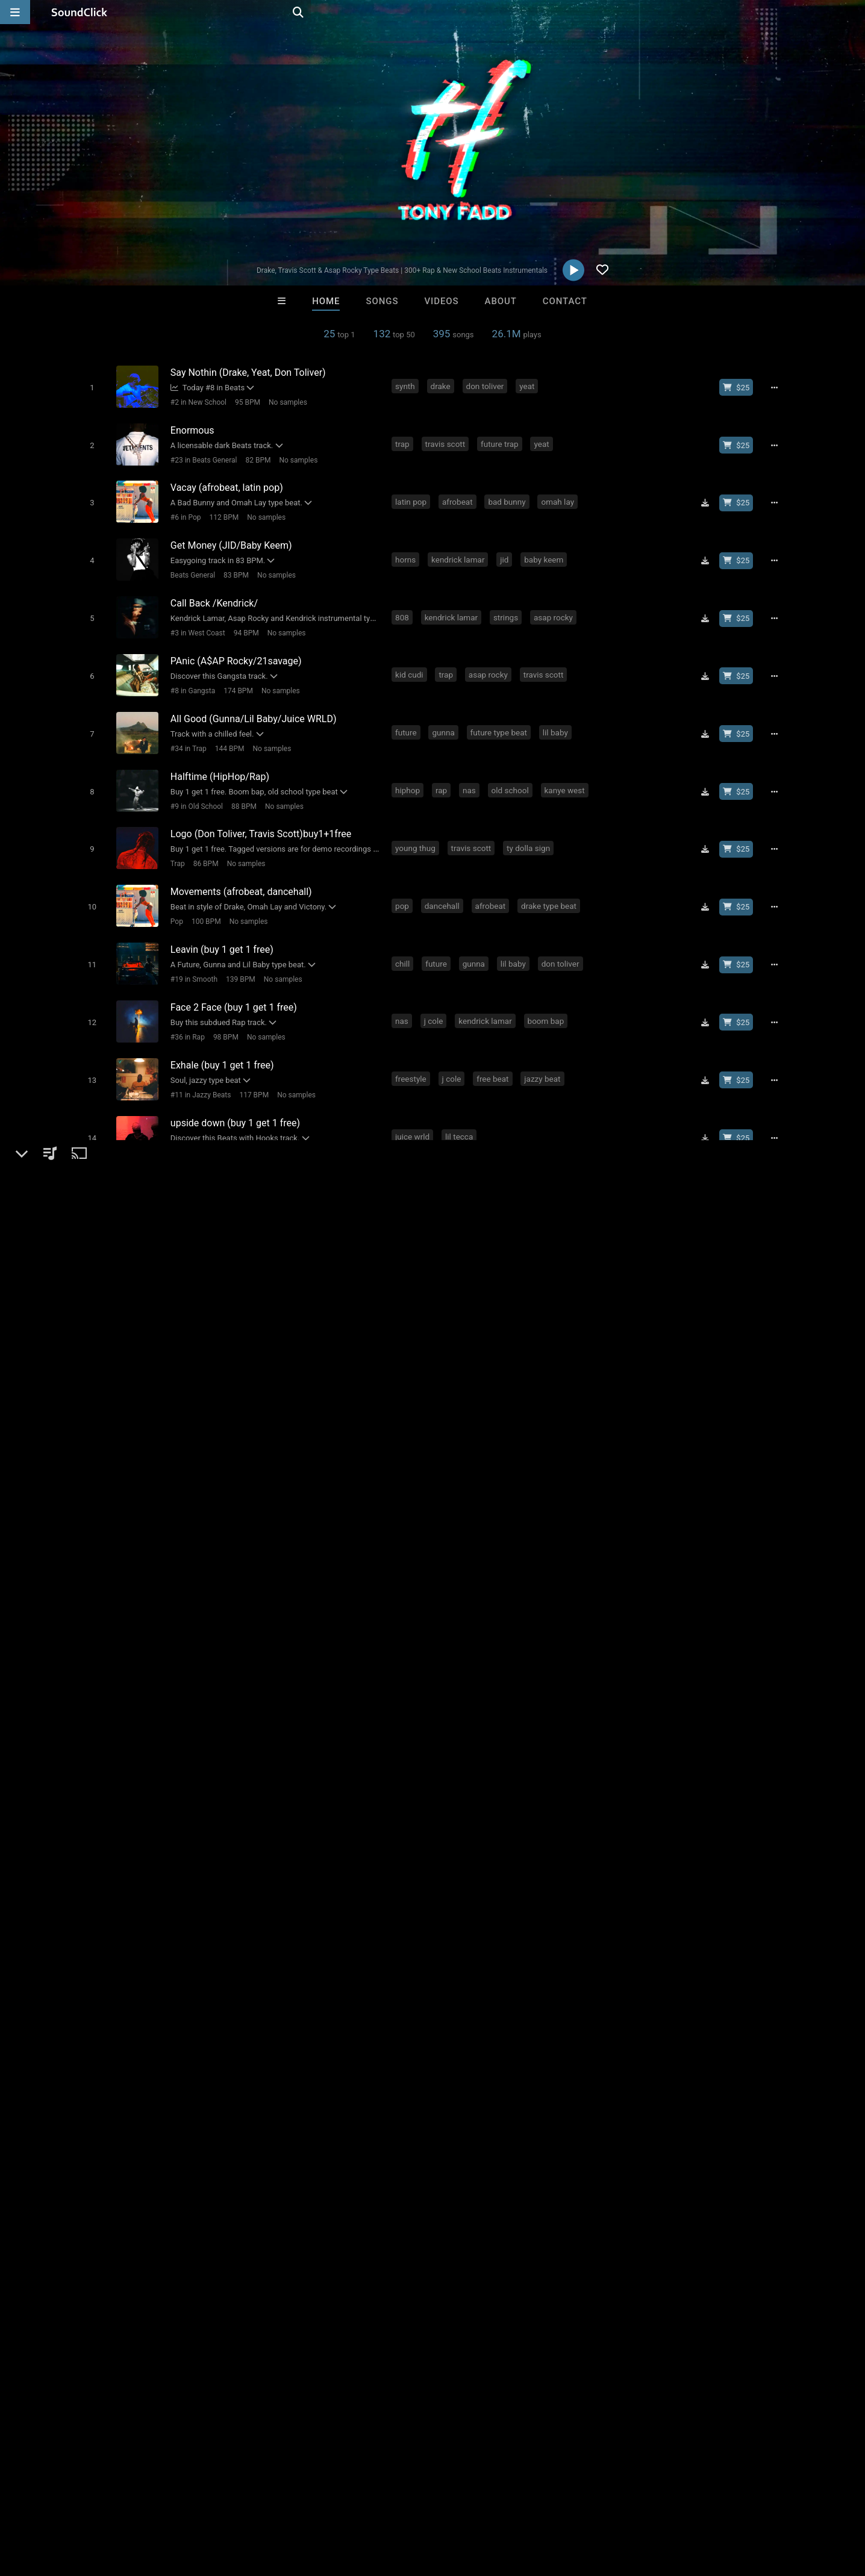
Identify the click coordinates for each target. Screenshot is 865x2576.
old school (512, 769)
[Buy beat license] (741, 386)
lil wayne (613, 2020)
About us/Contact (106, 2504)
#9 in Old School (193, 785)
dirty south (494, 2020)
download (269, 2020)
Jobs (165, 2504)
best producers (342, 2041)
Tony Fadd (98, 1712)
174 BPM (235, 676)
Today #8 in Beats (204, 386)
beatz (686, 2020)
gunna (445, 714)
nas (471, 769)
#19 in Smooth (190, 950)
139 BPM (237, 950)
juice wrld (415, 1098)
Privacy (287, 2504)
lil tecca (461, 1098)
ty (437, 1153)
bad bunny (509, 495)
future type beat (501, 714)
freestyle (413, 1043)
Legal (325, 2504)
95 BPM (244, 402)
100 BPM (203, 895)
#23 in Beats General (200, 456)
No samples (285, 402)
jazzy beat (544, 1043)
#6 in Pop (182, 511)
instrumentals (433, 2020)
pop (404, 879)
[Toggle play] (89, 386)
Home (326, 301)
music (136, 2020)
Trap (174, 840)
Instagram (110, 1816)
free (196, 2020)
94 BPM (243, 621)
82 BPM (255, 456)
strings (508, 605)
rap (443, 769)
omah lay (559, 495)
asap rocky (555, 605)
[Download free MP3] (709, 496)
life (120, 2041)
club (356, 2020)
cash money (733, 2020)
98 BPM (223, 1004)
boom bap (548, 988)
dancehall (444, 879)
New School (186, 1169)
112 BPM (221, 511)
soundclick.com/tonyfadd (142, 1782)
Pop (173, 895)
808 (404, 605)
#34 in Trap (185, 730)
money (541, 2020)
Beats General (189, 566)
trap (405, 440)
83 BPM (233, 566)
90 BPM (227, 1169)
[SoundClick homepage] (79, 12)
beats (226, 2020)
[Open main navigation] (15, 12)
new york (318, 2020)
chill (405, 933)
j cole (436, 988)
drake (443, 385)
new (168, 2020)
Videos (441, 301)
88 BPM (241, 785)
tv (168, 2041)
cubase (88, 2041)
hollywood (225, 2041)
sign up (637, 1944)
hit (188, 2041)
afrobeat (460, 495)
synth (407, 385)
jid (506, 550)
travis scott (447, 440)
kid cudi (412, 659)
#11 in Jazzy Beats (197, 1059)
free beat (495, 1043)
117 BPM (251, 1059)
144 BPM (227, 730)
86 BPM (203, 840)
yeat (529, 385)
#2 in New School (195, 402)
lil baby (557, 714)
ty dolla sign (530, 824)
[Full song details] (778, 386)
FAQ (50, 2504)
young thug (418, 824)
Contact (565, 301)
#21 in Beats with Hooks (206, 1114)
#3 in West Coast (194, 621)
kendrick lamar (460, 550)
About (501, 301)
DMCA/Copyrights (224, 2504)
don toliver (487, 385)
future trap (502, 440)
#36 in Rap (184, 1004)
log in (680, 1944)
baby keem (546, 550)
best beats (279, 2041)
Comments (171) (634, 1712)
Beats (103, 1753)
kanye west (566, 769)
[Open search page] (853, 12)
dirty (385, 2020)
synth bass (476, 1153)
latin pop (413, 495)
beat (575, 2020)
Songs (382, 301)
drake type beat (551, 879)
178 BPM (269, 1114)
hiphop (410, 769)
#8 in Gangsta (189, 676)
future (408, 714)
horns (408, 550)
